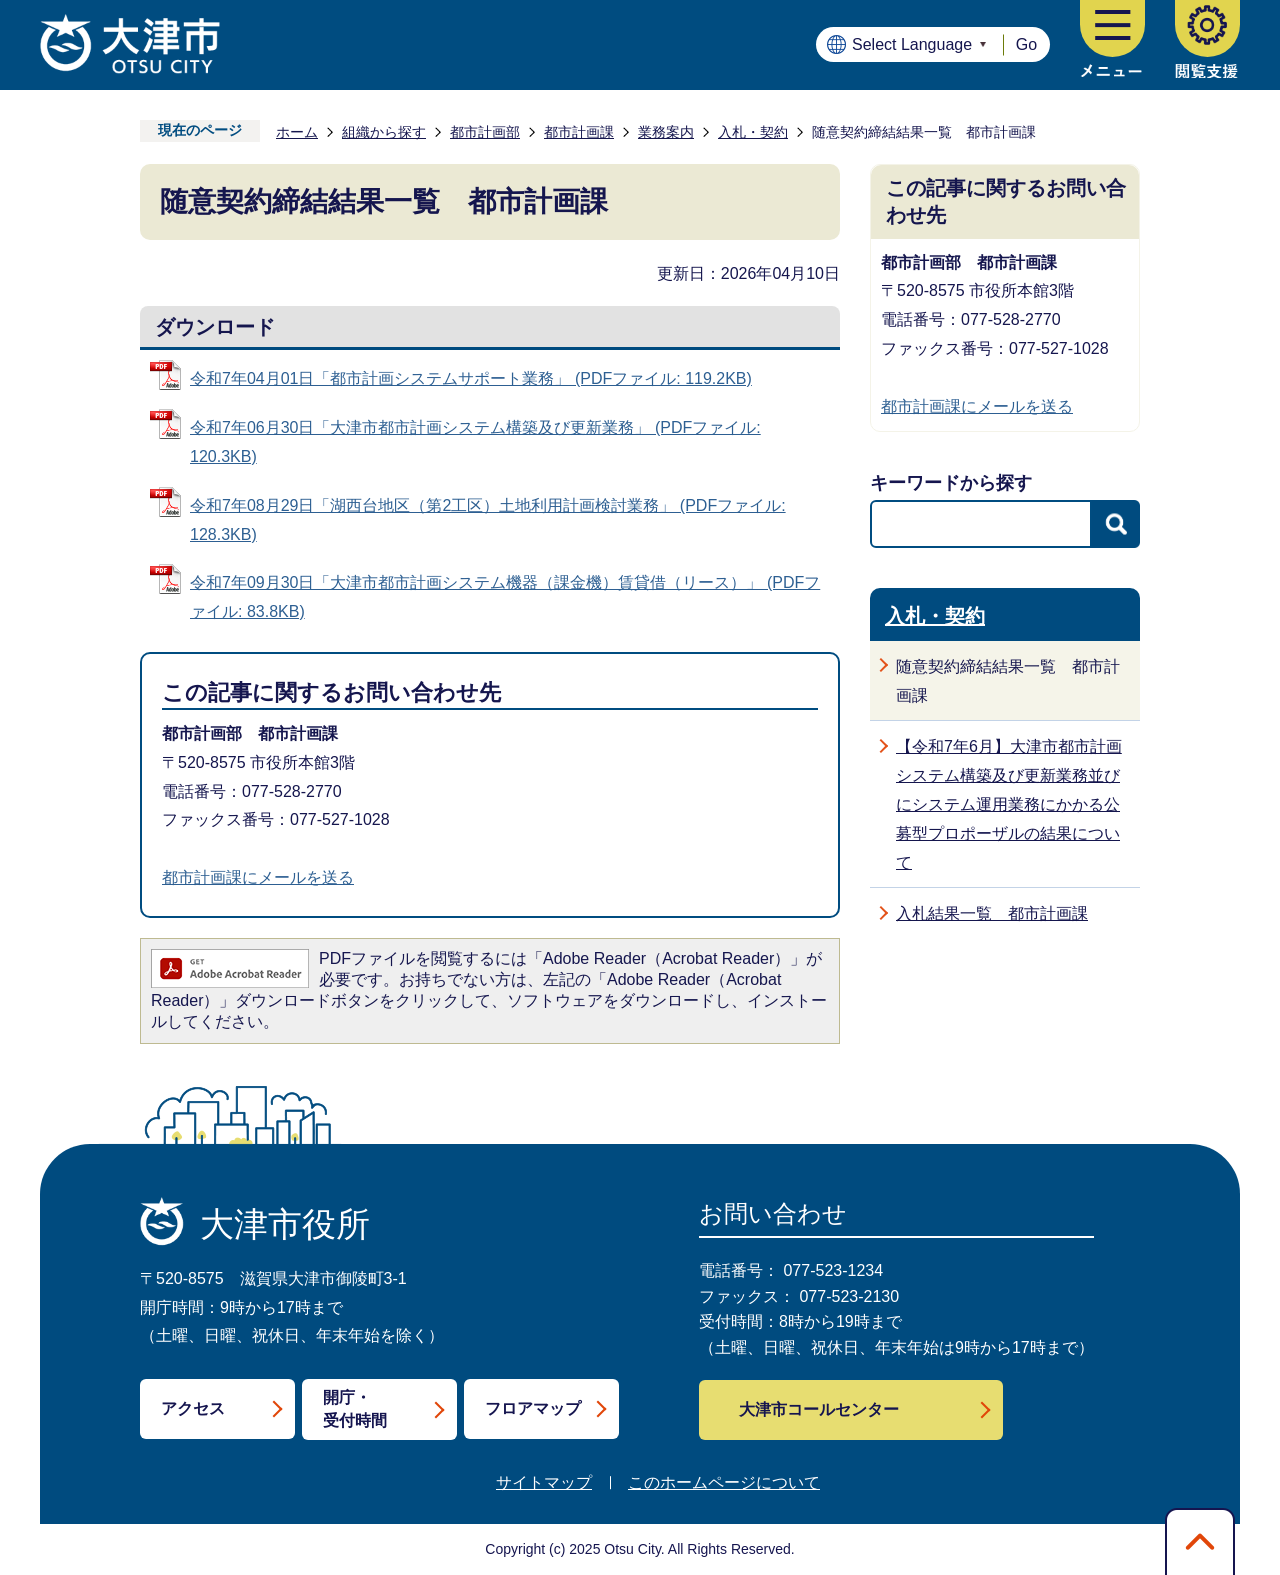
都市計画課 (579, 132)
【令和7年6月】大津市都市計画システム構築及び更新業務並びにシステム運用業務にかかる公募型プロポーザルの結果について (1009, 804)
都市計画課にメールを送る (258, 877)
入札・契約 (753, 132)
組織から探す (384, 132)
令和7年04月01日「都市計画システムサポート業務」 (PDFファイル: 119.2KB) (471, 378)
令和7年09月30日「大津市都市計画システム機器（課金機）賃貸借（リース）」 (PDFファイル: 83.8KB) (505, 597)
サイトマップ (544, 1482)
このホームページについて (724, 1482)
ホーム (297, 132)
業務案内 (666, 132)
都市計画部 (485, 132)
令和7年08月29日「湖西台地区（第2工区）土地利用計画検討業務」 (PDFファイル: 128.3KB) (488, 520)
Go (1026, 44)
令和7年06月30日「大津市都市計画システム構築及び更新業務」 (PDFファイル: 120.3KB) (475, 442)
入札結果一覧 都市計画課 (992, 913)
